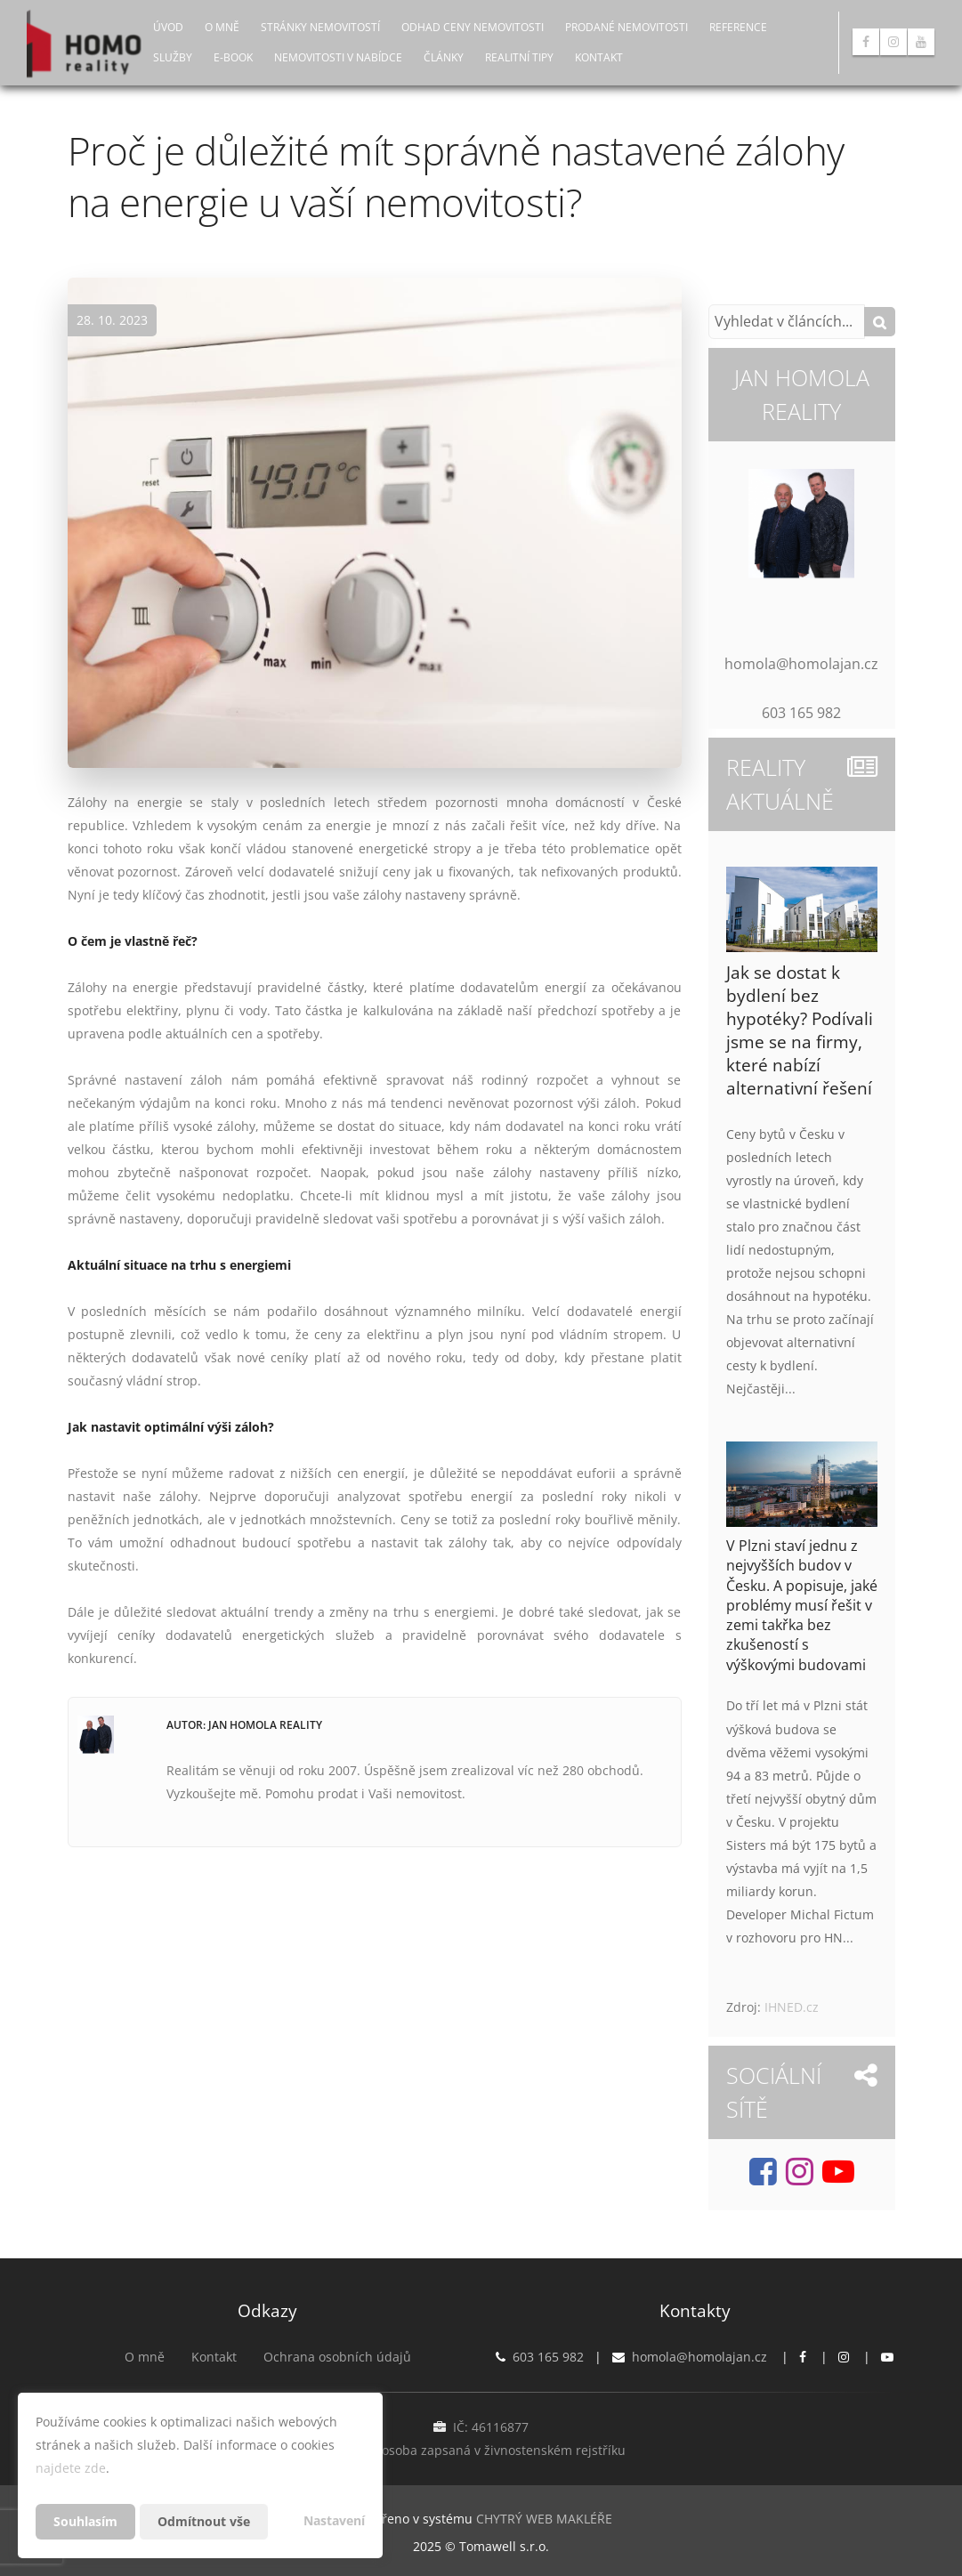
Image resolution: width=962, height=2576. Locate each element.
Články (444, 57)
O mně (222, 27)
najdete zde (71, 2467)
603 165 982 (548, 2356)
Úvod (168, 27)
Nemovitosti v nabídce (338, 57)
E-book (233, 57)
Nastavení (334, 2520)
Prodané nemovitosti (626, 27)
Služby (172, 57)
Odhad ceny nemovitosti (472, 27)
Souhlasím (85, 2521)
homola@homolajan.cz (699, 2356)
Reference (738, 27)
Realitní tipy (519, 57)
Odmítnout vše (204, 2521)
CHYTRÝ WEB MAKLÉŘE (544, 2518)
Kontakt (599, 57)
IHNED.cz (791, 2007)
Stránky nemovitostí (320, 27)
